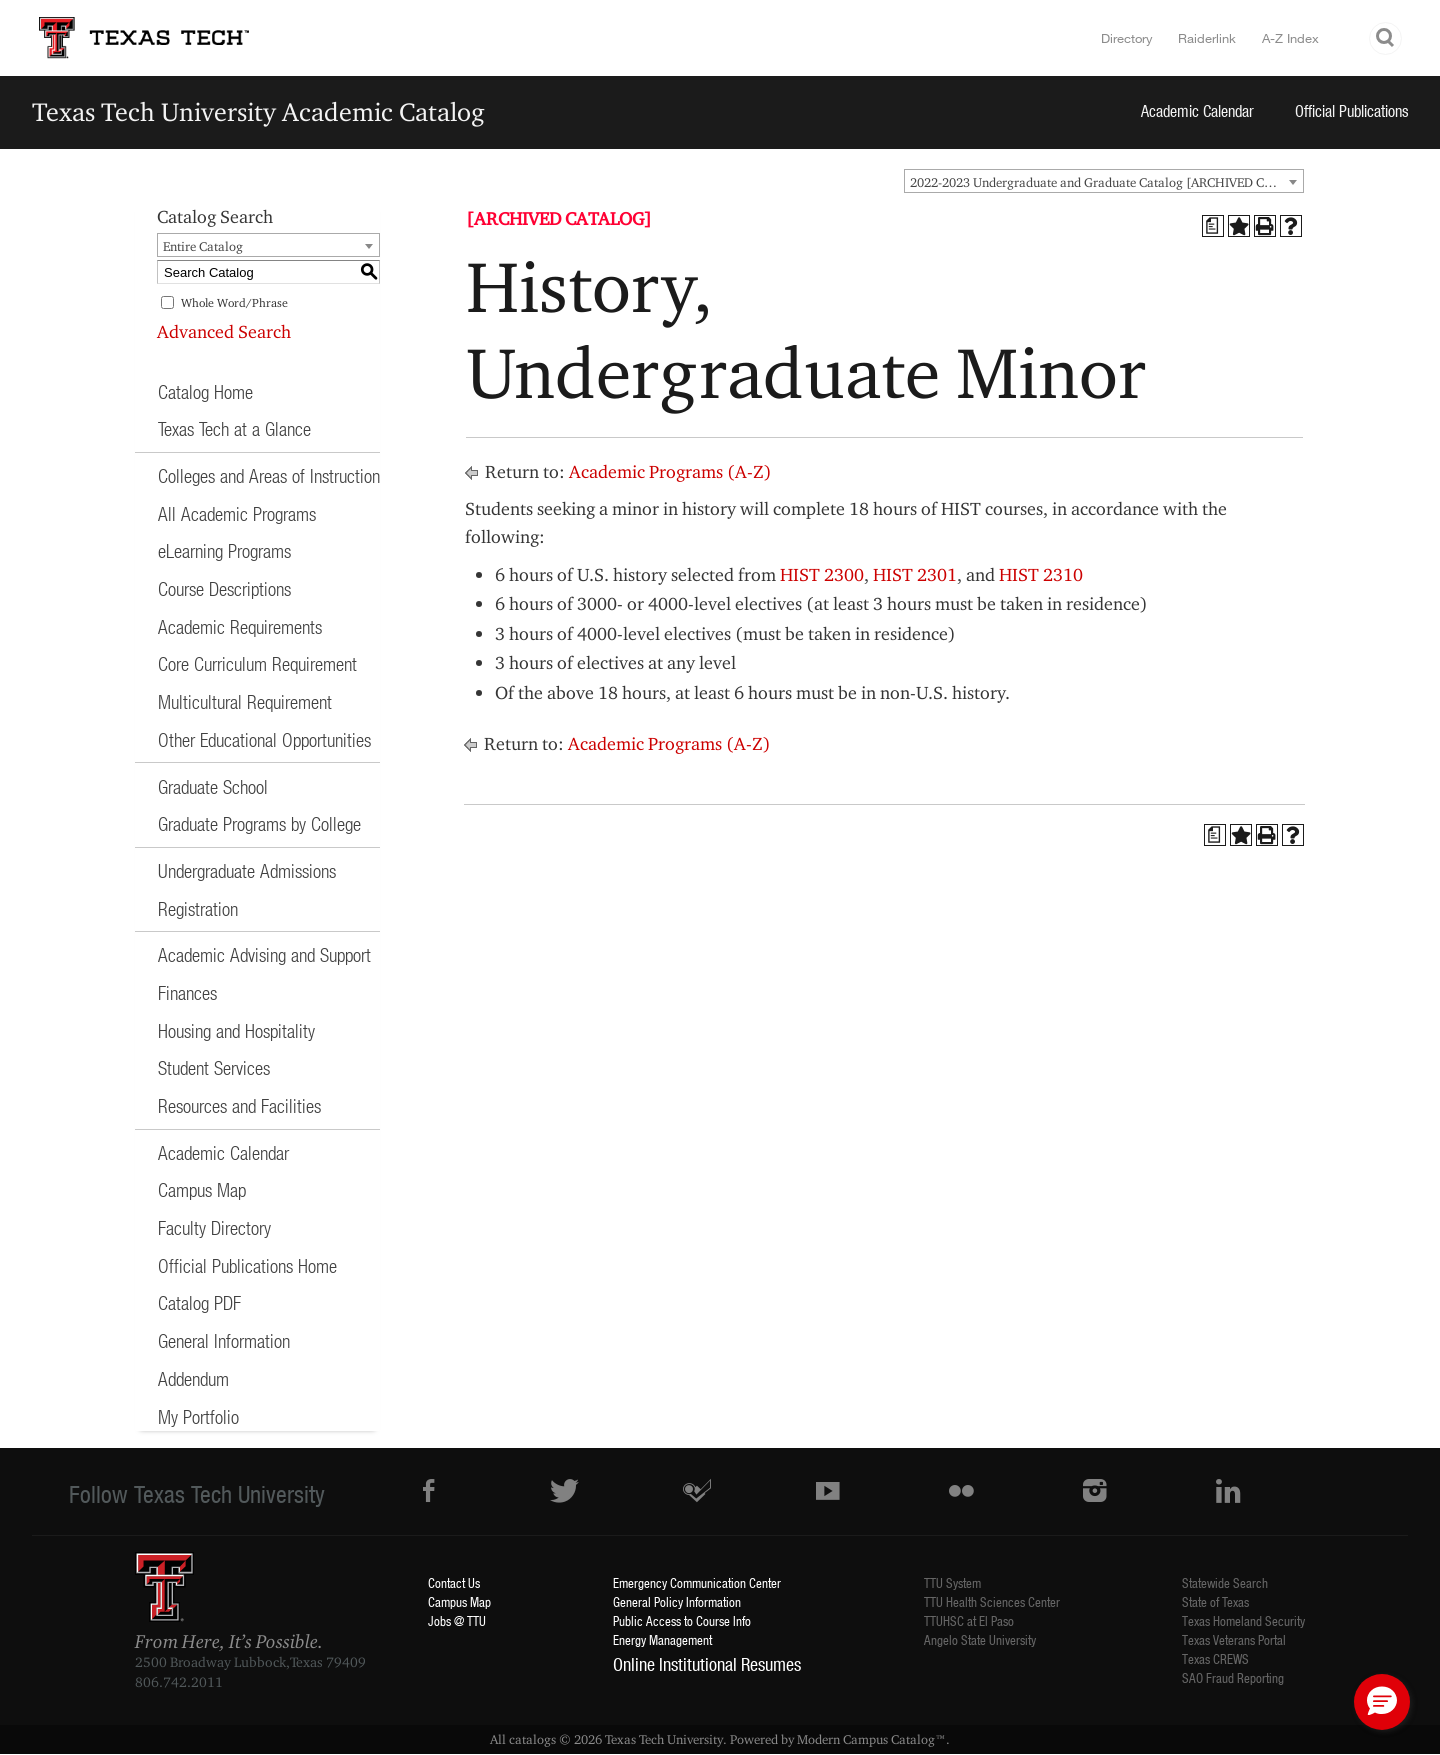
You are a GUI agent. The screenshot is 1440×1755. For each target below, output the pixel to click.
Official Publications (1352, 110)
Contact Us (454, 1582)
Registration (198, 908)
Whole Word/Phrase (234, 302)
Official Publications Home (247, 1265)
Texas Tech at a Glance (234, 428)
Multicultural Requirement (245, 701)
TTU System (952, 1582)
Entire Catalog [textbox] (203, 246)
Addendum (193, 1378)
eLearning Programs (224, 550)
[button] (1382, 1702)
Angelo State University (980, 1639)
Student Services (214, 1067)
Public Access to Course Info (682, 1620)
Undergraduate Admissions (247, 870)
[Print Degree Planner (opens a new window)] (1213, 226)
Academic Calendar (1197, 110)
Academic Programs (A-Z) (670, 471)
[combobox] (1104, 181)
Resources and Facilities (239, 1105)
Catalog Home (205, 391)
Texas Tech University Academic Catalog (258, 111)
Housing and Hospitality (236, 1030)
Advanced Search (224, 331)
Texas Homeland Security (1243, 1620)
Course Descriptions (224, 588)
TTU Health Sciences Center (992, 1601)
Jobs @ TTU (457, 1620)
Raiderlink (1207, 38)
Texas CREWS (1215, 1658)
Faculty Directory (214, 1227)
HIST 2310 (1041, 574)
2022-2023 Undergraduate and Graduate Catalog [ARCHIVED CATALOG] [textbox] (1106, 182)
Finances (187, 992)
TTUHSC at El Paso (969, 1620)
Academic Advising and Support (264, 954)
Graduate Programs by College (259, 823)
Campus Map (202, 1189)
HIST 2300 (822, 574)
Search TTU (1386, 38)
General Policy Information (677, 1601)
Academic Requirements (240, 626)
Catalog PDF (199, 1302)
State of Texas (1215, 1601)
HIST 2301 (915, 574)
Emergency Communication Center (697, 1582)
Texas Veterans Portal (1234, 1639)
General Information (224, 1340)
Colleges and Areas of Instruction (269, 475)
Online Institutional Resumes (707, 1664)
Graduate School (213, 786)
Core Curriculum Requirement (257, 663)
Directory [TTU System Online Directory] (1127, 38)
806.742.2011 (179, 1682)
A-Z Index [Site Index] (1290, 38)
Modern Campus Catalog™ (871, 1739)
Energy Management (662, 1639)
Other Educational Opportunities (264, 739)
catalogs (532, 1739)
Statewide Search (1225, 1582)
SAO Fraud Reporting (1233, 1677)
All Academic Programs (237, 513)
